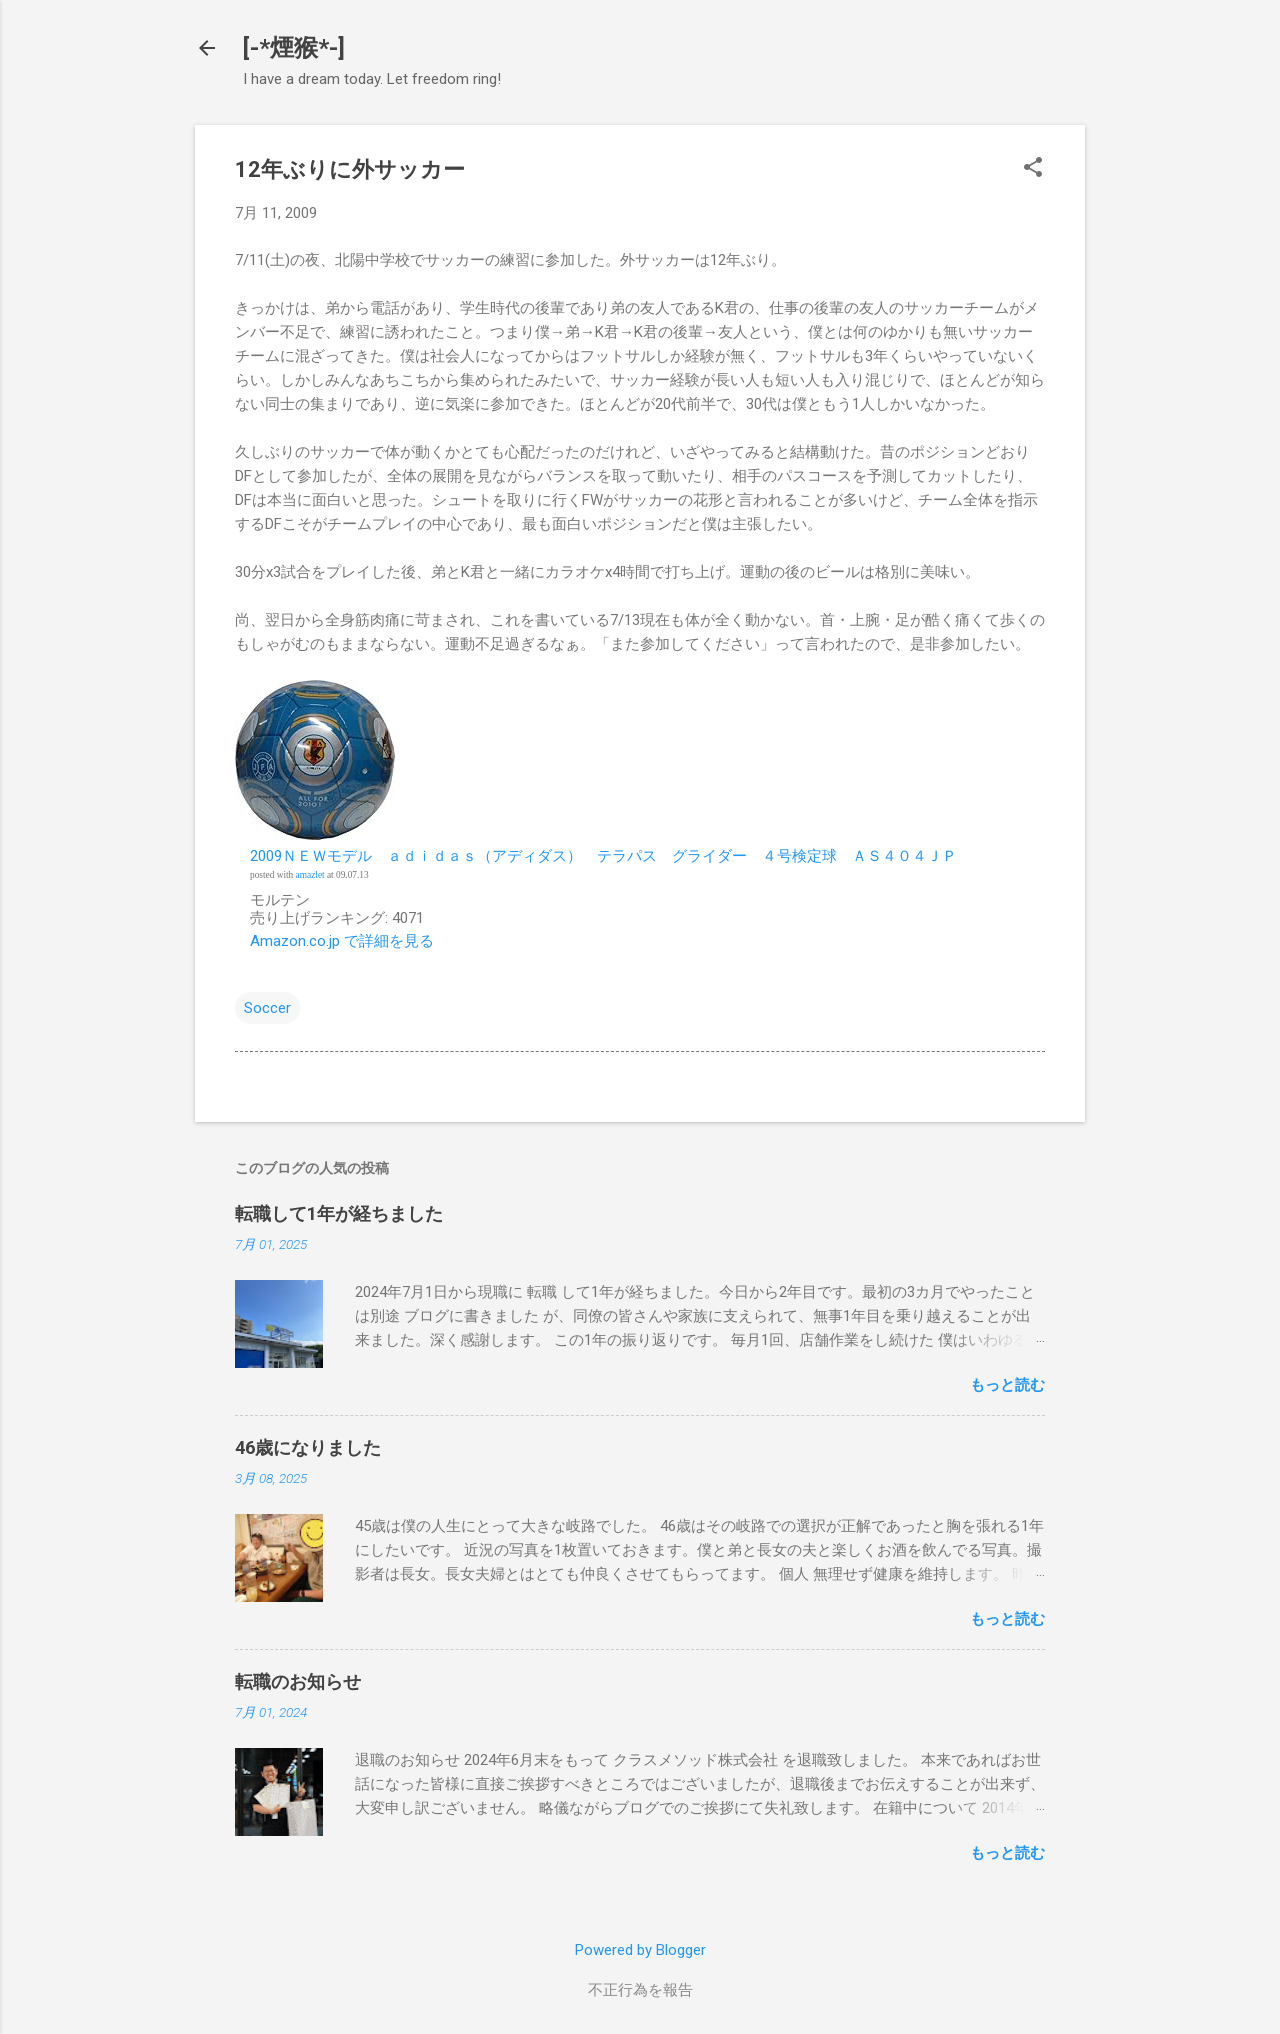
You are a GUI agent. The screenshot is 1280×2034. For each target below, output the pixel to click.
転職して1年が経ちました (339, 1213)
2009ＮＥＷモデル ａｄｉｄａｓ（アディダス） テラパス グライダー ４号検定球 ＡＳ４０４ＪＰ (603, 856)
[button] (1033, 169)
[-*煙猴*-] (294, 48)
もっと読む (1007, 1385)
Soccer (267, 1008)
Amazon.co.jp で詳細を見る (342, 941)
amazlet (310, 875)
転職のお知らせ (298, 1681)
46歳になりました (308, 1447)
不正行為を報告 (640, 1990)
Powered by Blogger (640, 1950)
